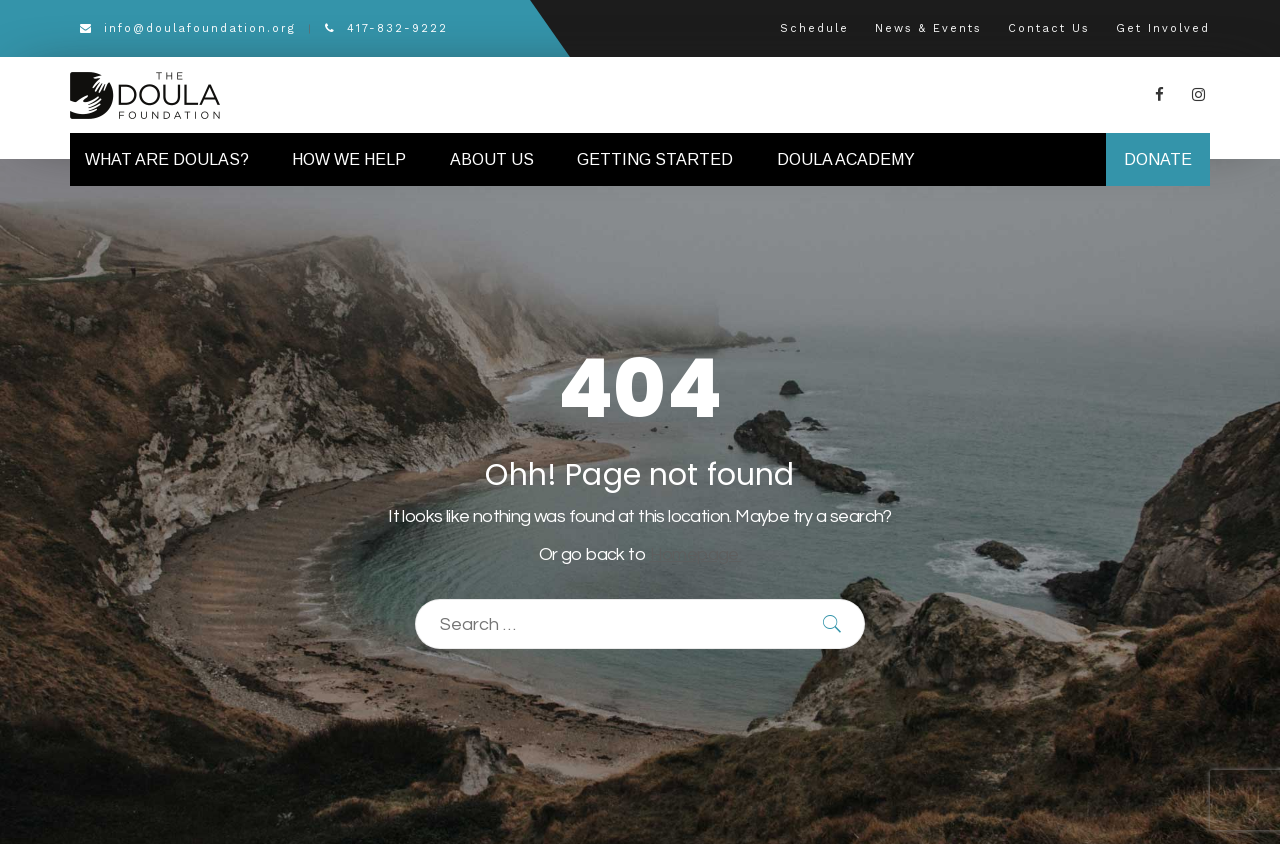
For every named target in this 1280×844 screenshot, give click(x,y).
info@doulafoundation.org (188, 28)
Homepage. (696, 554)
